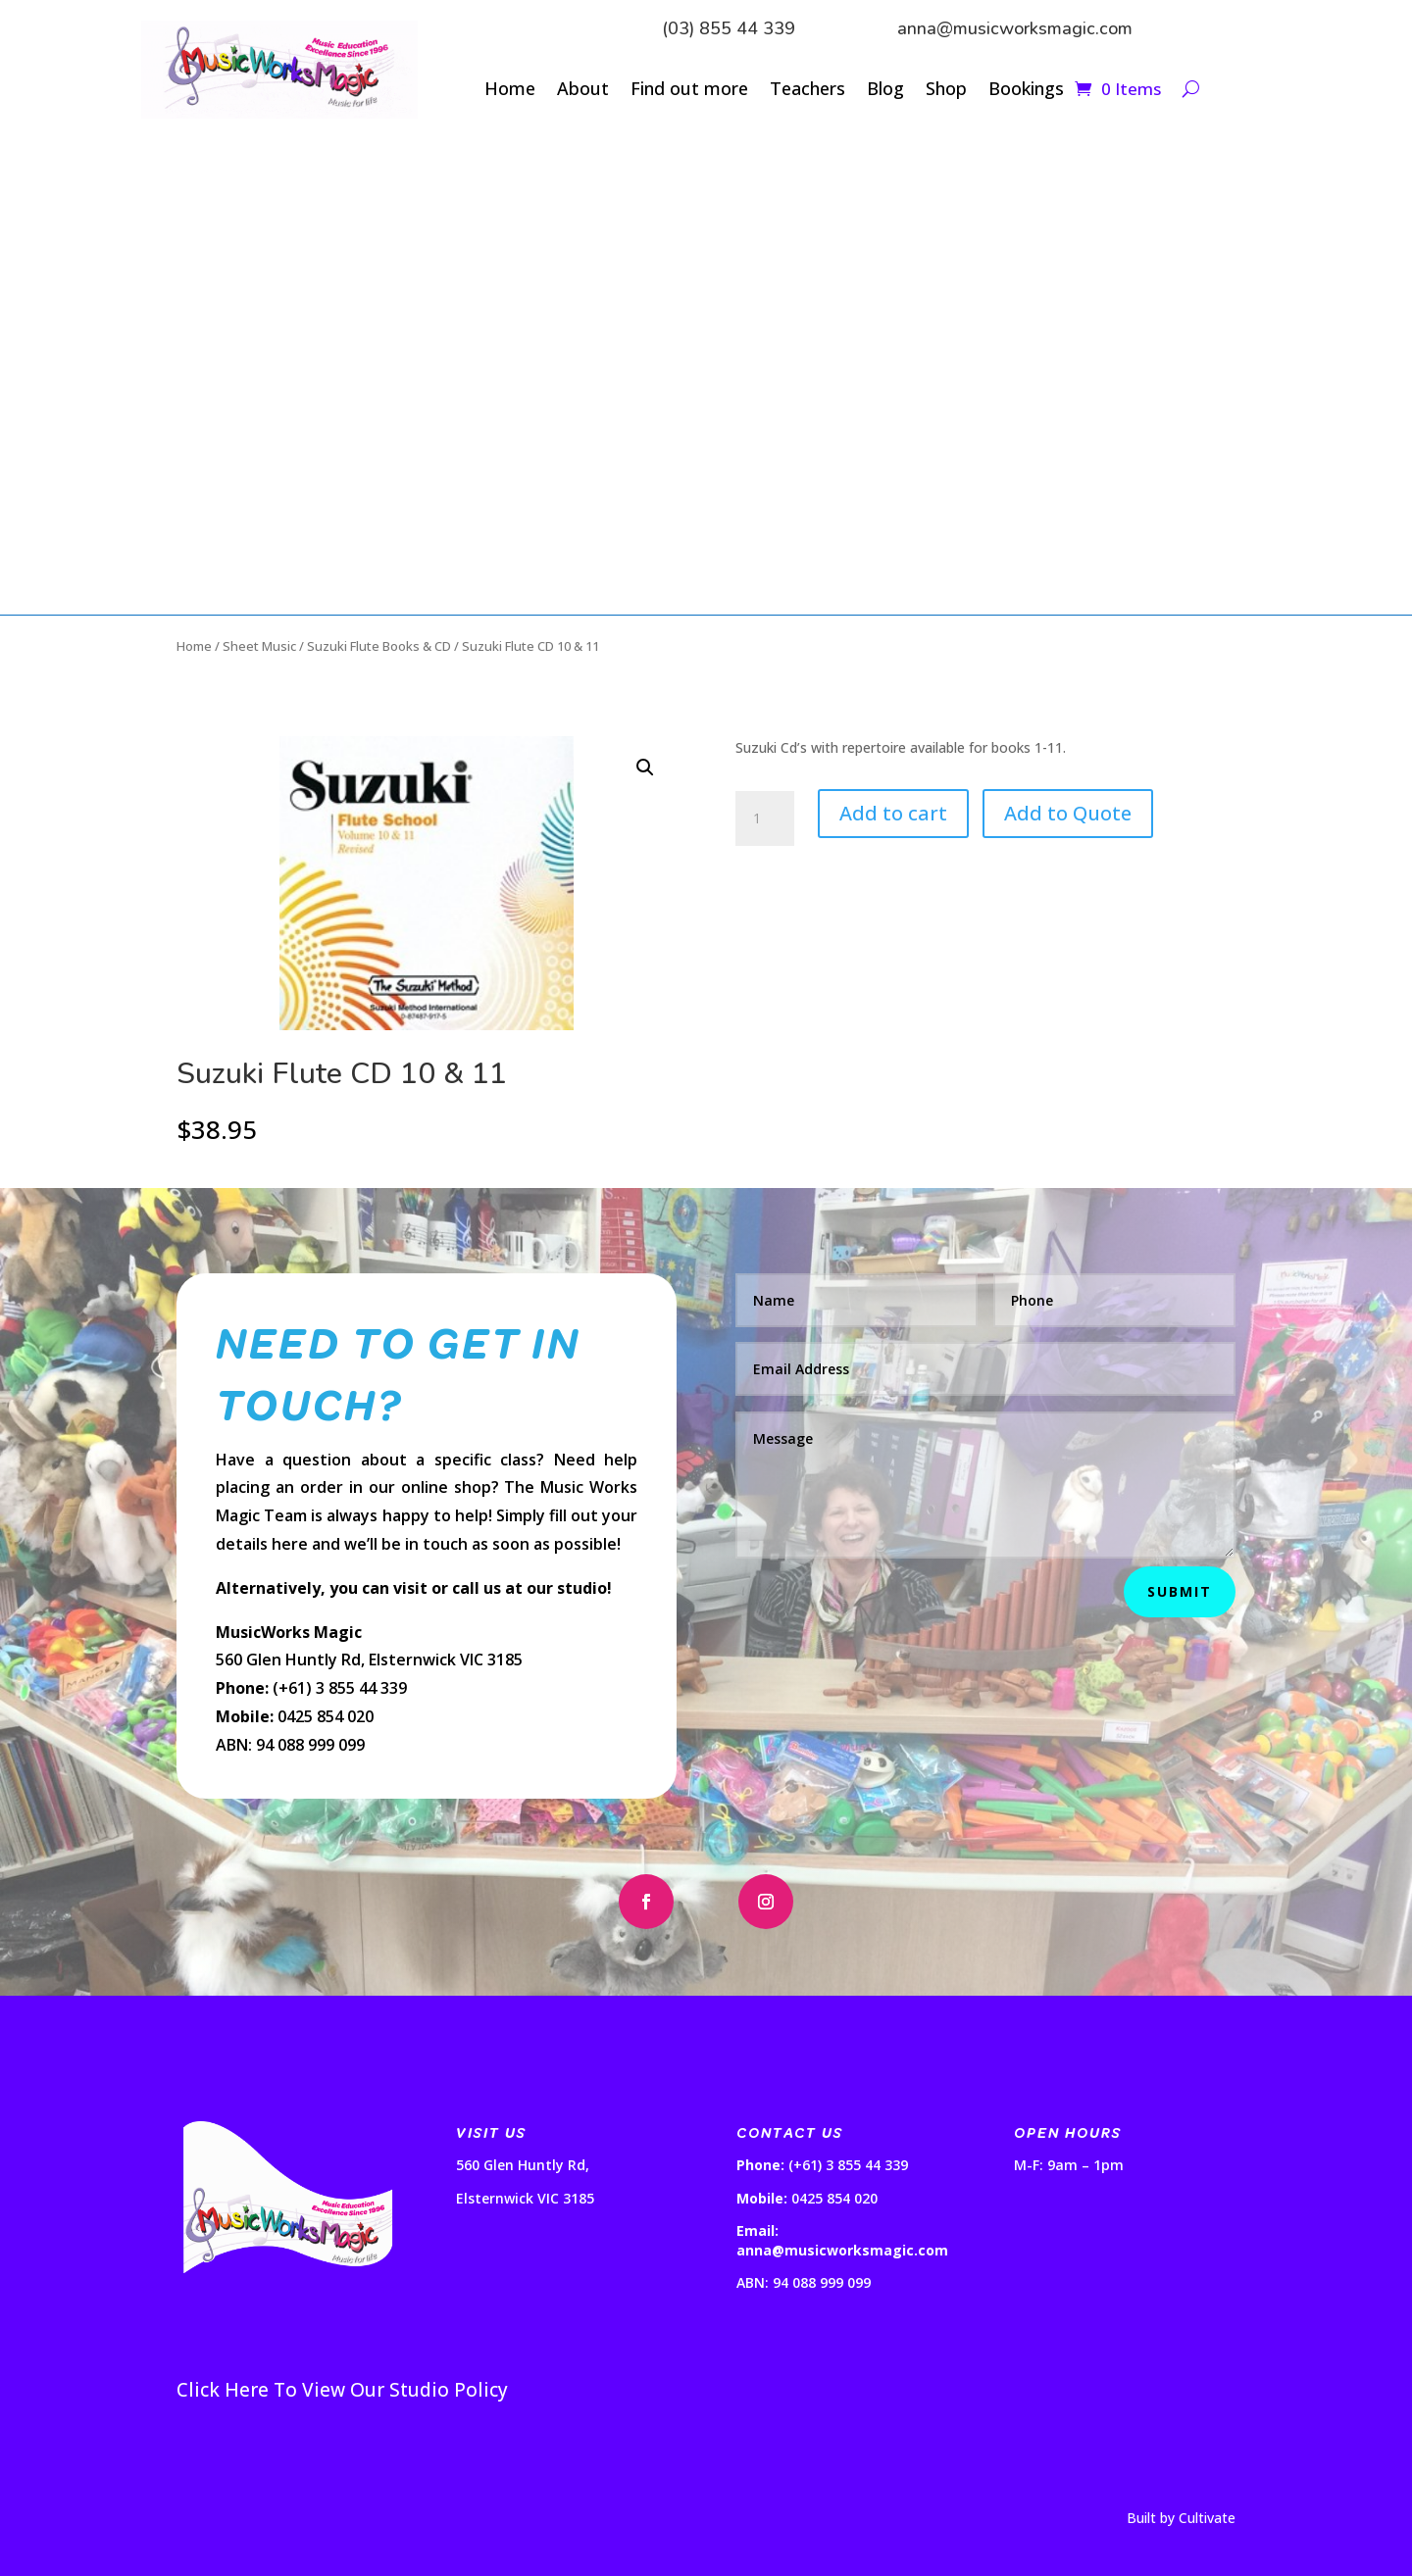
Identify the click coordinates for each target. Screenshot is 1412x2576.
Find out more (689, 90)
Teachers (807, 90)
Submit (1179, 1591)
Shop (946, 90)
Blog (885, 90)
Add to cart (893, 813)
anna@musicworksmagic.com (1015, 28)
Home (509, 90)
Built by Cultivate (1181, 2517)
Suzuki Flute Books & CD (379, 646)
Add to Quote (1068, 813)
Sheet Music (259, 646)
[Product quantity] (764, 818)
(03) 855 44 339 (728, 28)
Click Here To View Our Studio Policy (342, 2390)
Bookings (1026, 90)
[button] (645, 767)
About (583, 90)
